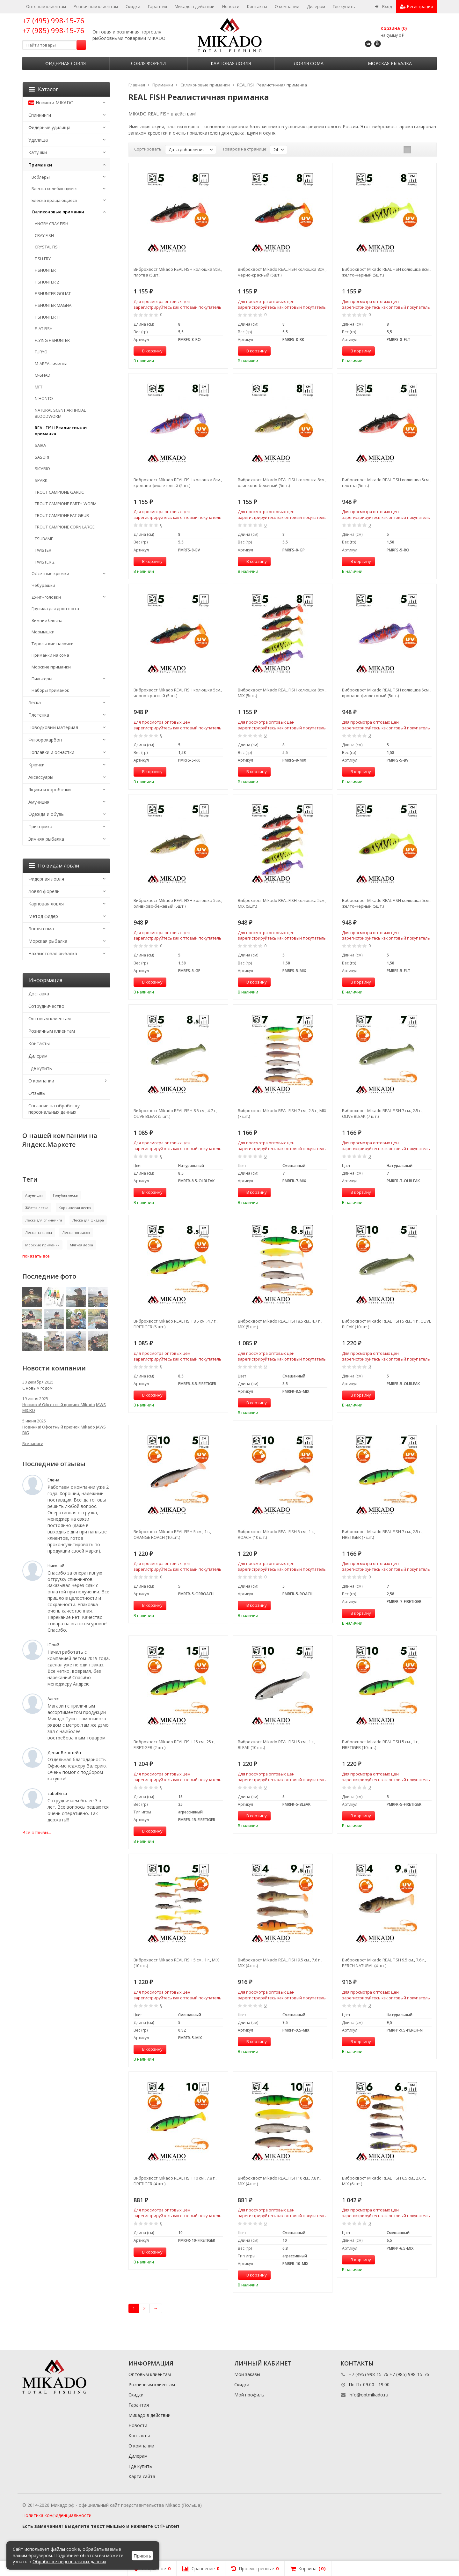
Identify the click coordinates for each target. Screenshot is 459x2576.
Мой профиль (249, 2395)
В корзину (149, 351)
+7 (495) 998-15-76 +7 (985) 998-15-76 (53, 25)
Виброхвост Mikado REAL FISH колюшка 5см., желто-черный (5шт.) (386, 903)
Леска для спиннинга (43, 1220)
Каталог (43, 89)
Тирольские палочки (53, 643)
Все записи (32, 1443)
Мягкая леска (81, 1245)
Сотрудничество (46, 1006)
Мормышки (43, 632)
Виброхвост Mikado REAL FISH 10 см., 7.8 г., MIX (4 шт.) (279, 2181)
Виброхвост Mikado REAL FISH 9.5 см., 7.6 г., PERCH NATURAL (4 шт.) (384, 1962)
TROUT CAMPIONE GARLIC (59, 492)
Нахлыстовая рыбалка (52, 953)
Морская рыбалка (390, 63)
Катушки (37, 152)
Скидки (133, 6)
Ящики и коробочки (49, 789)
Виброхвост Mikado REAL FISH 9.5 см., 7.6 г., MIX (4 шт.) (280, 1962)
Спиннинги (39, 115)
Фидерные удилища (49, 127)
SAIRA (40, 445)
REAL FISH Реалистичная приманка (61, 431)
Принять (142, 2555)
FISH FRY (43, 259)
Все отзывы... (36, 1832)
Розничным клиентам (96, 6)
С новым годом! (38, 1388)
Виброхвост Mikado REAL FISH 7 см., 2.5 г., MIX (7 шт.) (282, 1113)
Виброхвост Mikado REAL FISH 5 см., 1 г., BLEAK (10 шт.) (276, 1744)
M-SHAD (42, 375)
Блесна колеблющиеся (54, 188)
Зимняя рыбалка (46, 839)
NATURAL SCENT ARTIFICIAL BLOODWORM (60, 413)
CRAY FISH (44, 235)
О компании (287, 6)
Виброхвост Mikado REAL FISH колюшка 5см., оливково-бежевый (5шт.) (178, 903)
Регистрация (416, 6)
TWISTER (43, 550)
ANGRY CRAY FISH (51, 223)
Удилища (38, 140)
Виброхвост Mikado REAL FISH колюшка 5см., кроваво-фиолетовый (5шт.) (386, 692)
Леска (34, 702)
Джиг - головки (46, 597)
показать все (36, 1256)
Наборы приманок (50, 690)
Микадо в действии (195, 6)
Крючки (36, 765)
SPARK (41, 480)
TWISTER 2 (45, 562)
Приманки (40, 165)
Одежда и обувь (46, 814)
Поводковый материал (53, 727)
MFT (38, 387)
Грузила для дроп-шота (55, 608)
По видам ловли (54, 865)
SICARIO (42, 468)
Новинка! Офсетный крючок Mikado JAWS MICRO (64, 1407)
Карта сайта (141, 2476)
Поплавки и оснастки (51, 752)
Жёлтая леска (36, 1207)
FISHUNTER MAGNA (53, 305)
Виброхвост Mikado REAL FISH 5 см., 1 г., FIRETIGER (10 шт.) (380, 1744)
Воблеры (41, 177)
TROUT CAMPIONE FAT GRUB (62, 515)
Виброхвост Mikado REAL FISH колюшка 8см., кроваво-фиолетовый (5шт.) (178, 482)
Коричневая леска (75, 1207)
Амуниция (38, 802)
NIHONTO (44, 398)
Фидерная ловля (65, 63)
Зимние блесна (47, 620)
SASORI (42, 457)
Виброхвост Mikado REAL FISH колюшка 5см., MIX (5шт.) (282, 903)
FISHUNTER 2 (47, 282)
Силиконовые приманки (58, 212)
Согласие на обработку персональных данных (54, 1109)
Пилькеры (42, 679)
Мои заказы (247, 2374)
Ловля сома (309, 63)
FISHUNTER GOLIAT (53, 293)
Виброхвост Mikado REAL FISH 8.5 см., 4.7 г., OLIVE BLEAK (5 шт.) (175, 1113)
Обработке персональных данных (69, 2561)
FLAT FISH (44, 328)
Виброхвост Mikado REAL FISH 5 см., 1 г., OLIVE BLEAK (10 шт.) (386, 1324)
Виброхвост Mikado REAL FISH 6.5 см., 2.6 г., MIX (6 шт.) (384, 2181)
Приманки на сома (50, 655)
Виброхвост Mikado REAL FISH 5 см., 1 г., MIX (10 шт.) (176, 1962)
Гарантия (157, 6)
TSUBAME (44, 539)
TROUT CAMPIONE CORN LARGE (65, 527)
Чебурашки (43, 585)
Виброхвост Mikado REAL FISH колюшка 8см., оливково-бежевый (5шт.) (282, 482)
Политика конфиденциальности (56, 2515)
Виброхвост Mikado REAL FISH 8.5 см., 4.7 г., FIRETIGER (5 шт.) (175, 1324)
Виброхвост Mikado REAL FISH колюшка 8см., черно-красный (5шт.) (282, 272)
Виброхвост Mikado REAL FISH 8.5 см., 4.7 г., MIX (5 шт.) (280, 1324)
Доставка (38, 994)
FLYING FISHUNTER (52, 340)
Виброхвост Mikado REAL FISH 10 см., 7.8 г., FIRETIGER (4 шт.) (175, 2181)
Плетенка (38, 715)
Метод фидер (43, 916)
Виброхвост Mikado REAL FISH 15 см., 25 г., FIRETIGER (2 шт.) (174, 1744)
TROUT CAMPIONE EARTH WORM (66, 503)
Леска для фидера (88, 1220)
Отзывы (37, 1093)
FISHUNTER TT (48, 317)
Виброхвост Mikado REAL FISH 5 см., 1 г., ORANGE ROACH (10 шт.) (172, 1534)
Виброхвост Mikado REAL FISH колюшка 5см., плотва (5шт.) (386, 482)
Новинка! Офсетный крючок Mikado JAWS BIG (64, 1430)
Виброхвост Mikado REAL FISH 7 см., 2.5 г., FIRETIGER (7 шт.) (382, 1534)
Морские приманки (51, 667)
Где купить (344, 6)
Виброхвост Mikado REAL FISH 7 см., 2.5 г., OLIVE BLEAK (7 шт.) (382, 1113)
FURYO (41, 352)
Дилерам (316, 6)
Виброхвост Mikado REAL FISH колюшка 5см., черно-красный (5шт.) (178, 692)
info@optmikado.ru (368, 2395)
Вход (383, 6)
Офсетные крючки (50, 573)
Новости (230, 6)
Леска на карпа (38, 1232)
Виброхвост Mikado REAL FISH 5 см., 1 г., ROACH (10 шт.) (276, 1534)
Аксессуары (40, 777)
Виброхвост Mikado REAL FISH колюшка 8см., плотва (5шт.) (178, 272)
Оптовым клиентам (46, 6)
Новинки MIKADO (51, 103)
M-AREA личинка (51, 363)
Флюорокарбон (45, 740)
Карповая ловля (231, 63)
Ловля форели (148, 63)
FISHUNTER (45, 270)
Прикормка (40, 826)
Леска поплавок (76, 1232)
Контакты (257, 6)
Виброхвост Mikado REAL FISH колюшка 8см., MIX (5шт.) (282, 692)
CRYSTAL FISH (48, 247)
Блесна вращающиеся (54, 200)
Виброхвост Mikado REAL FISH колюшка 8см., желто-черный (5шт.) (386, 272)
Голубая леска (65, 1195)
